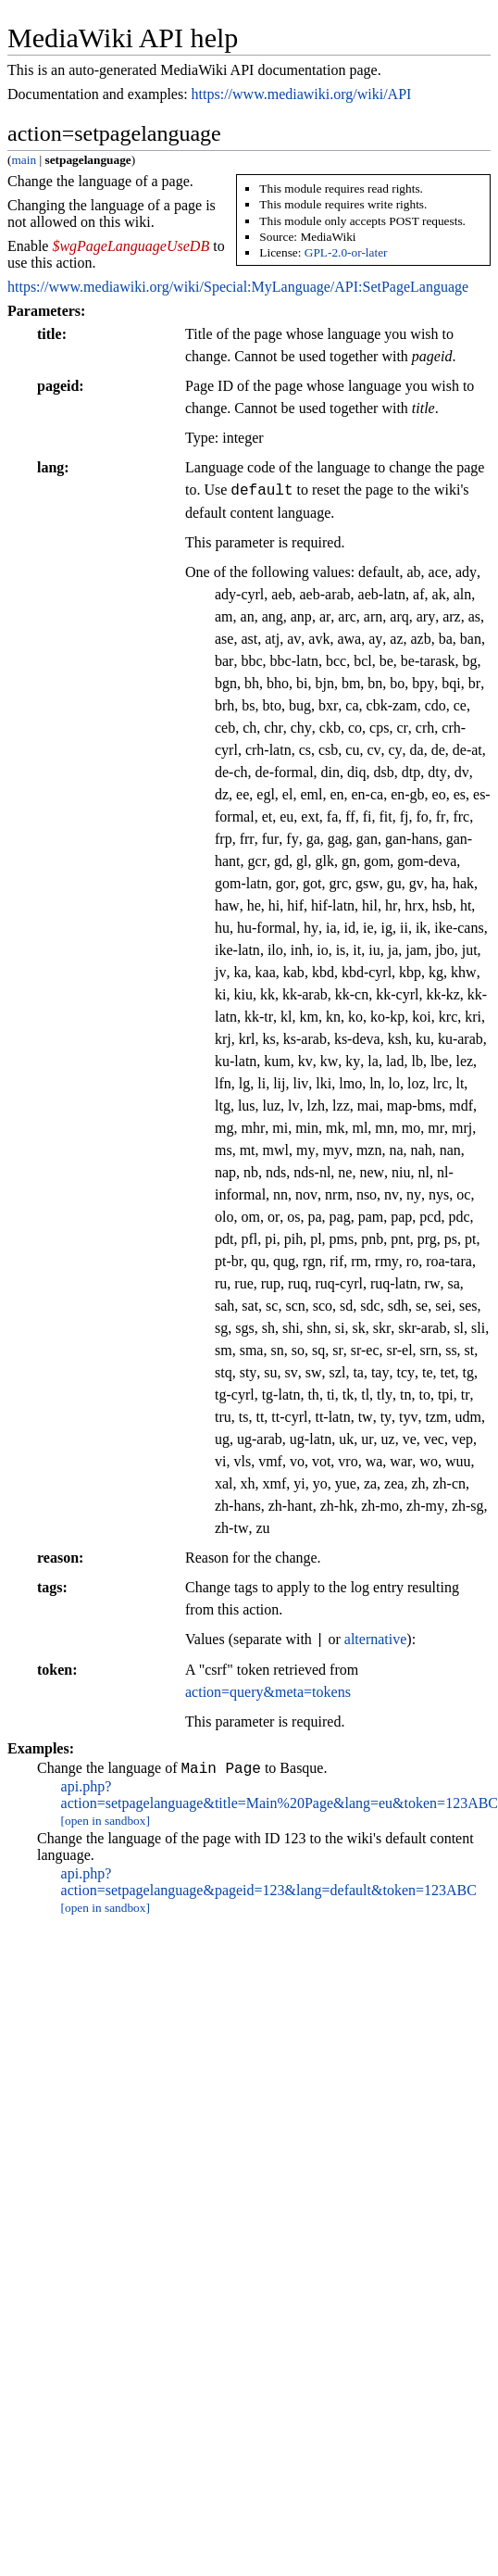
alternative (375, 1640)
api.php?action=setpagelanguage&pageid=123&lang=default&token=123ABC (269, 1884)
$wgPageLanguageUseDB (130, 246)
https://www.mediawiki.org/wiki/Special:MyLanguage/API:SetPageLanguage (237, 287)
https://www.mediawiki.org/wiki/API (302, 94)
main (23, 160)
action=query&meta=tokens (268, 1692)
